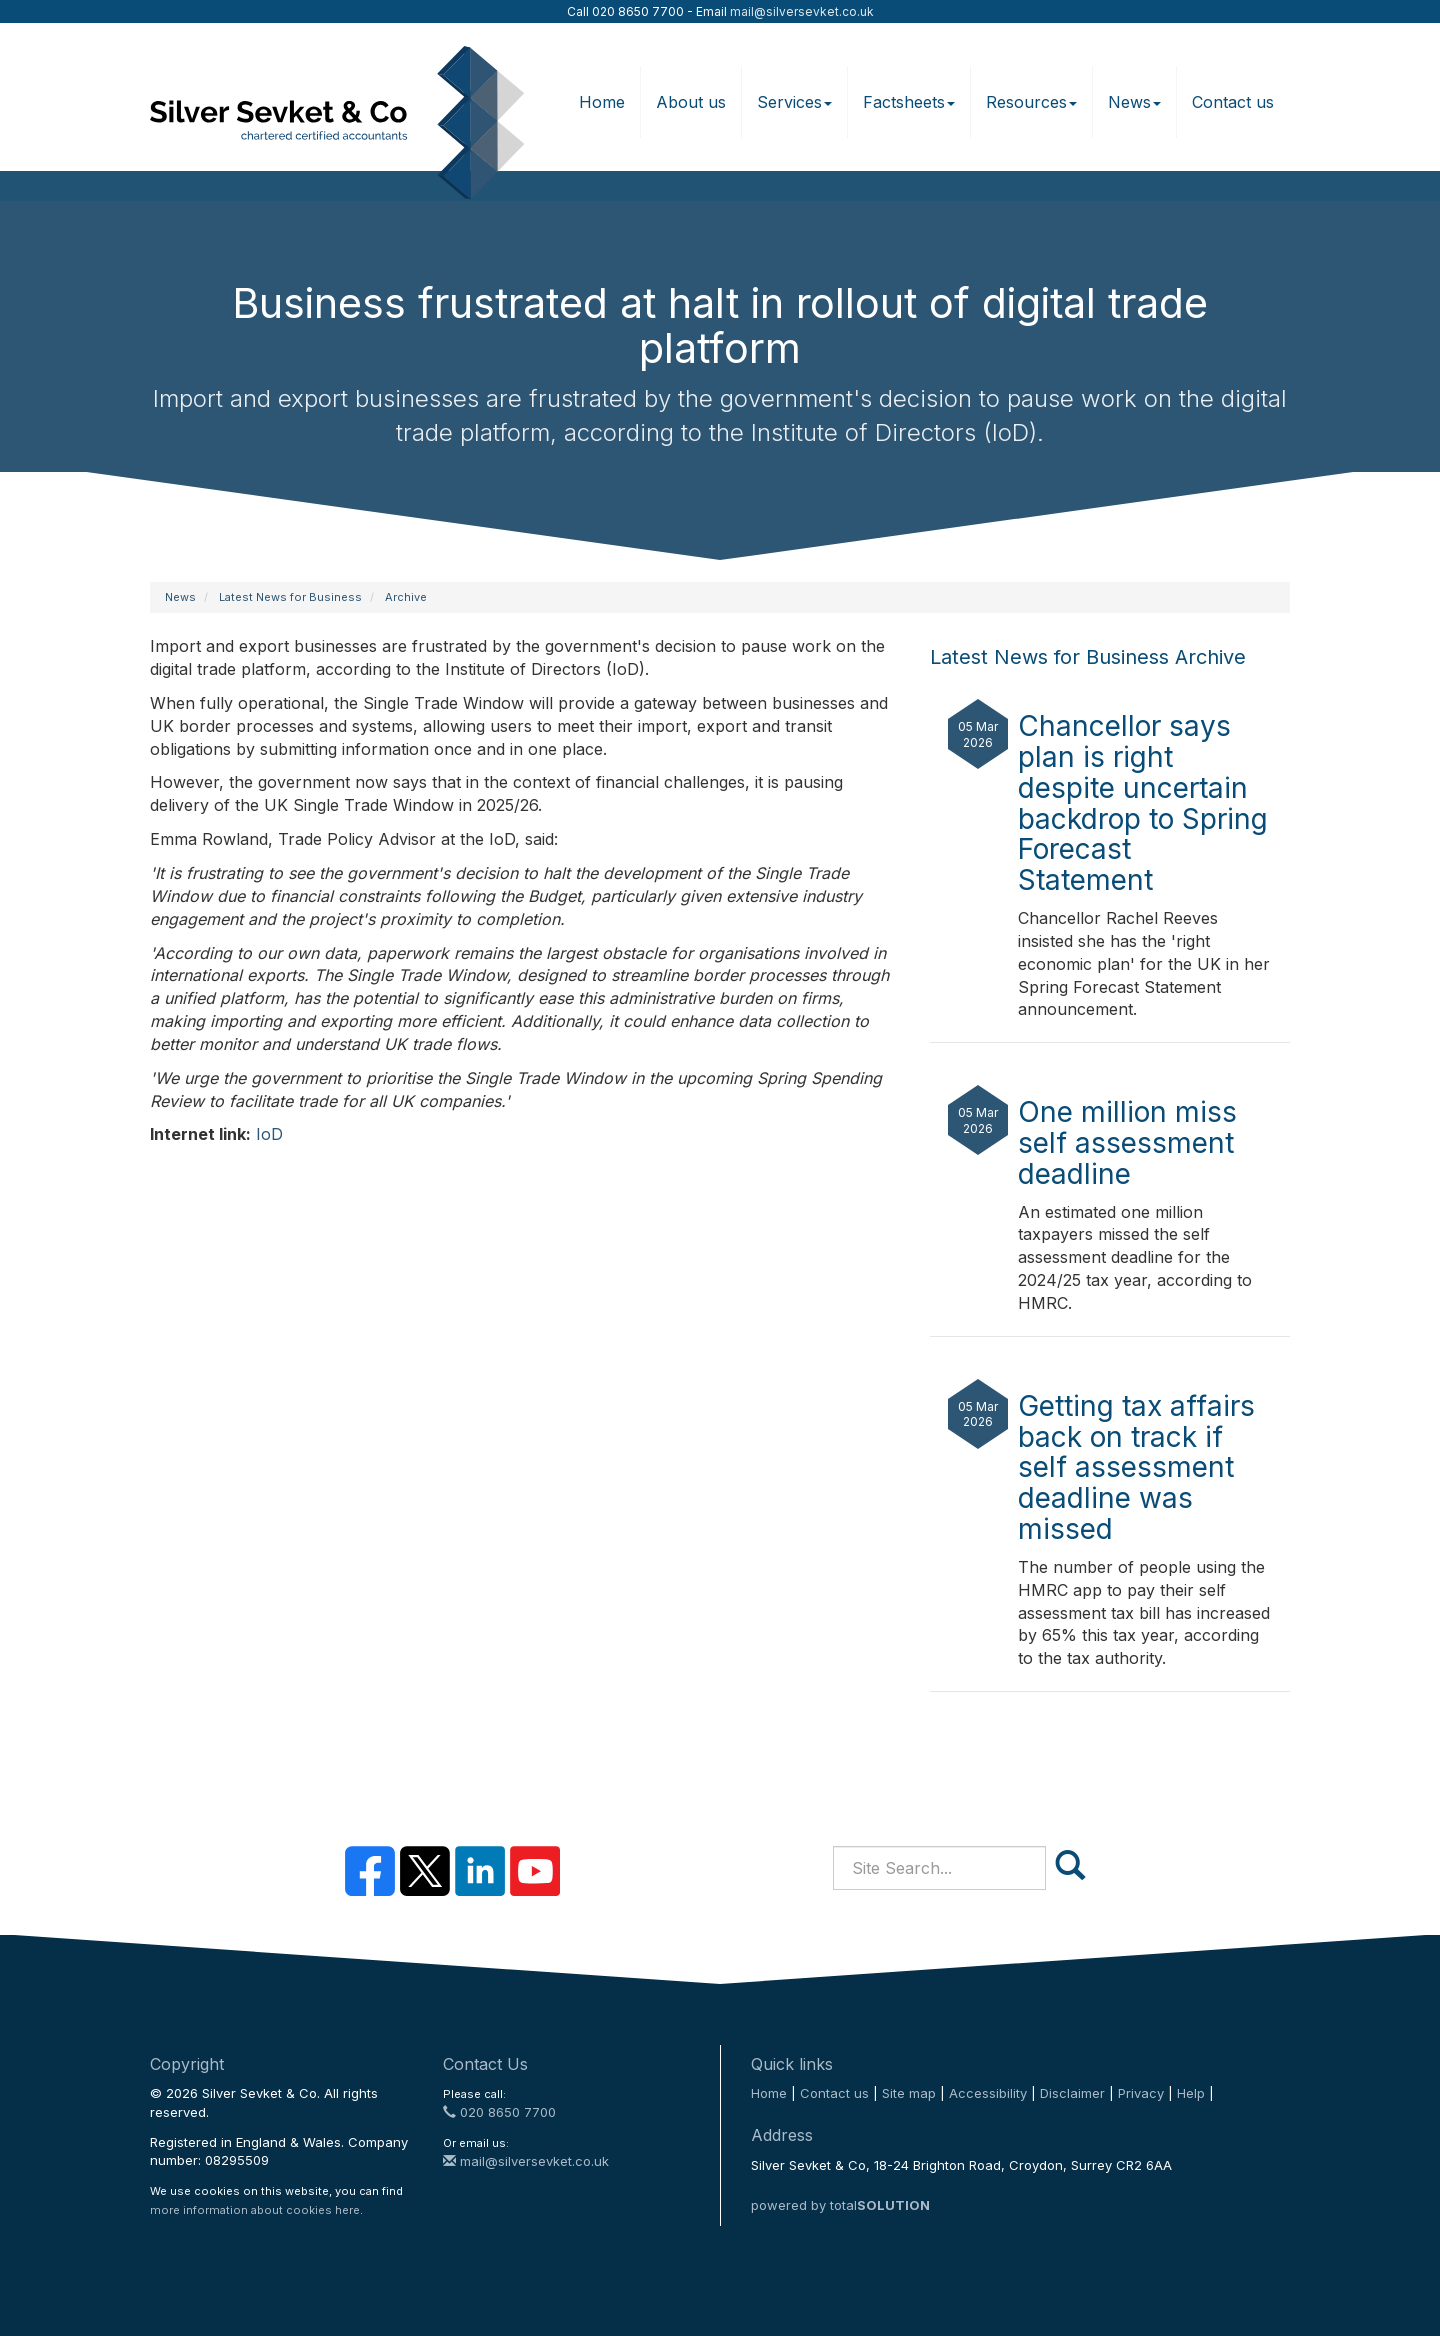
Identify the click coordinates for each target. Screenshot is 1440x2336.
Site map (909, 2093)
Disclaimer (1072, 2093)
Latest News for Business (290, 597)
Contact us (1233, 102)
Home (602, 102)
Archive (406, 597)
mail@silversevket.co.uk (802, 11)
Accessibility (988, 2093)
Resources (1031, 102)
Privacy (1141, 2093)
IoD (269, 1134)
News (1134, 102)
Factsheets (909, 102)
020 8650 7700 (499, 2112)
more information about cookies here (255, 2210)
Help (1191, 2093)
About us (691, 102)
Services (794, 102)
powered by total (840, 2205)
